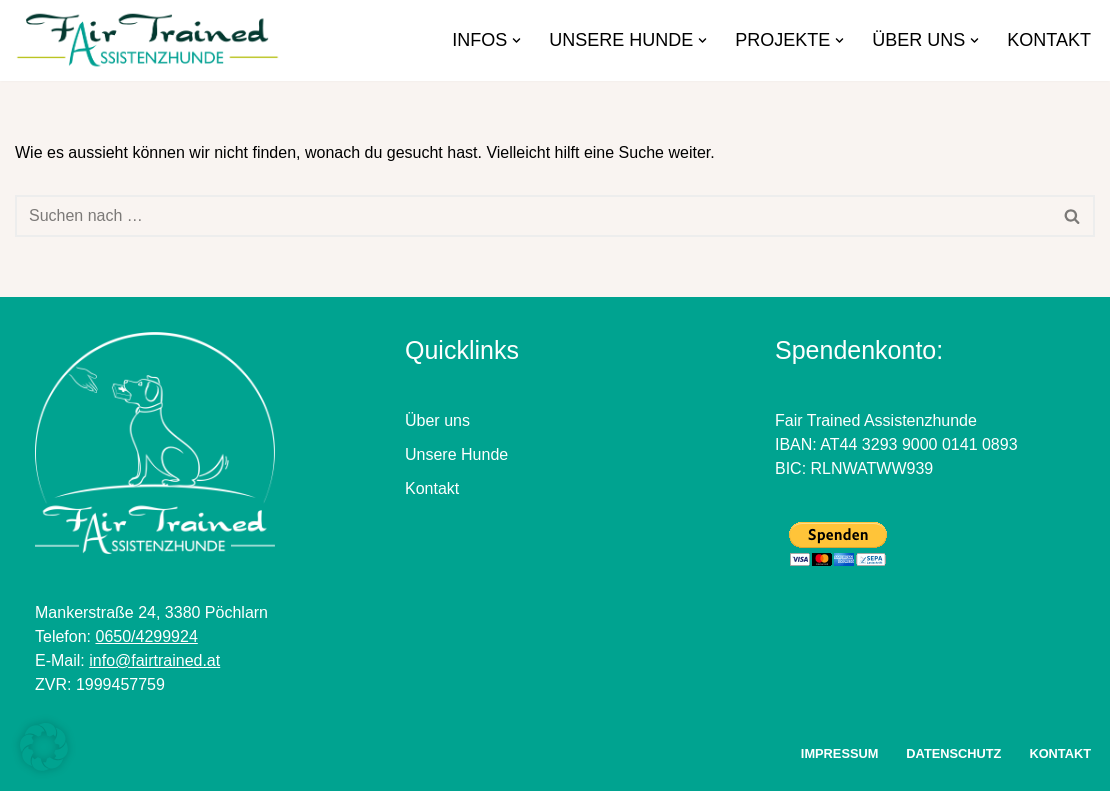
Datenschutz (953, 753)
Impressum (840, 753)
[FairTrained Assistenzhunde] (152, 40)
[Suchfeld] (532, 216)
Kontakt (1049, 40)
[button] (516, 40)
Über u (429, 420)
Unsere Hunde (456, 454)
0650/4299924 (146, 636)
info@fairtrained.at (154, 660)
